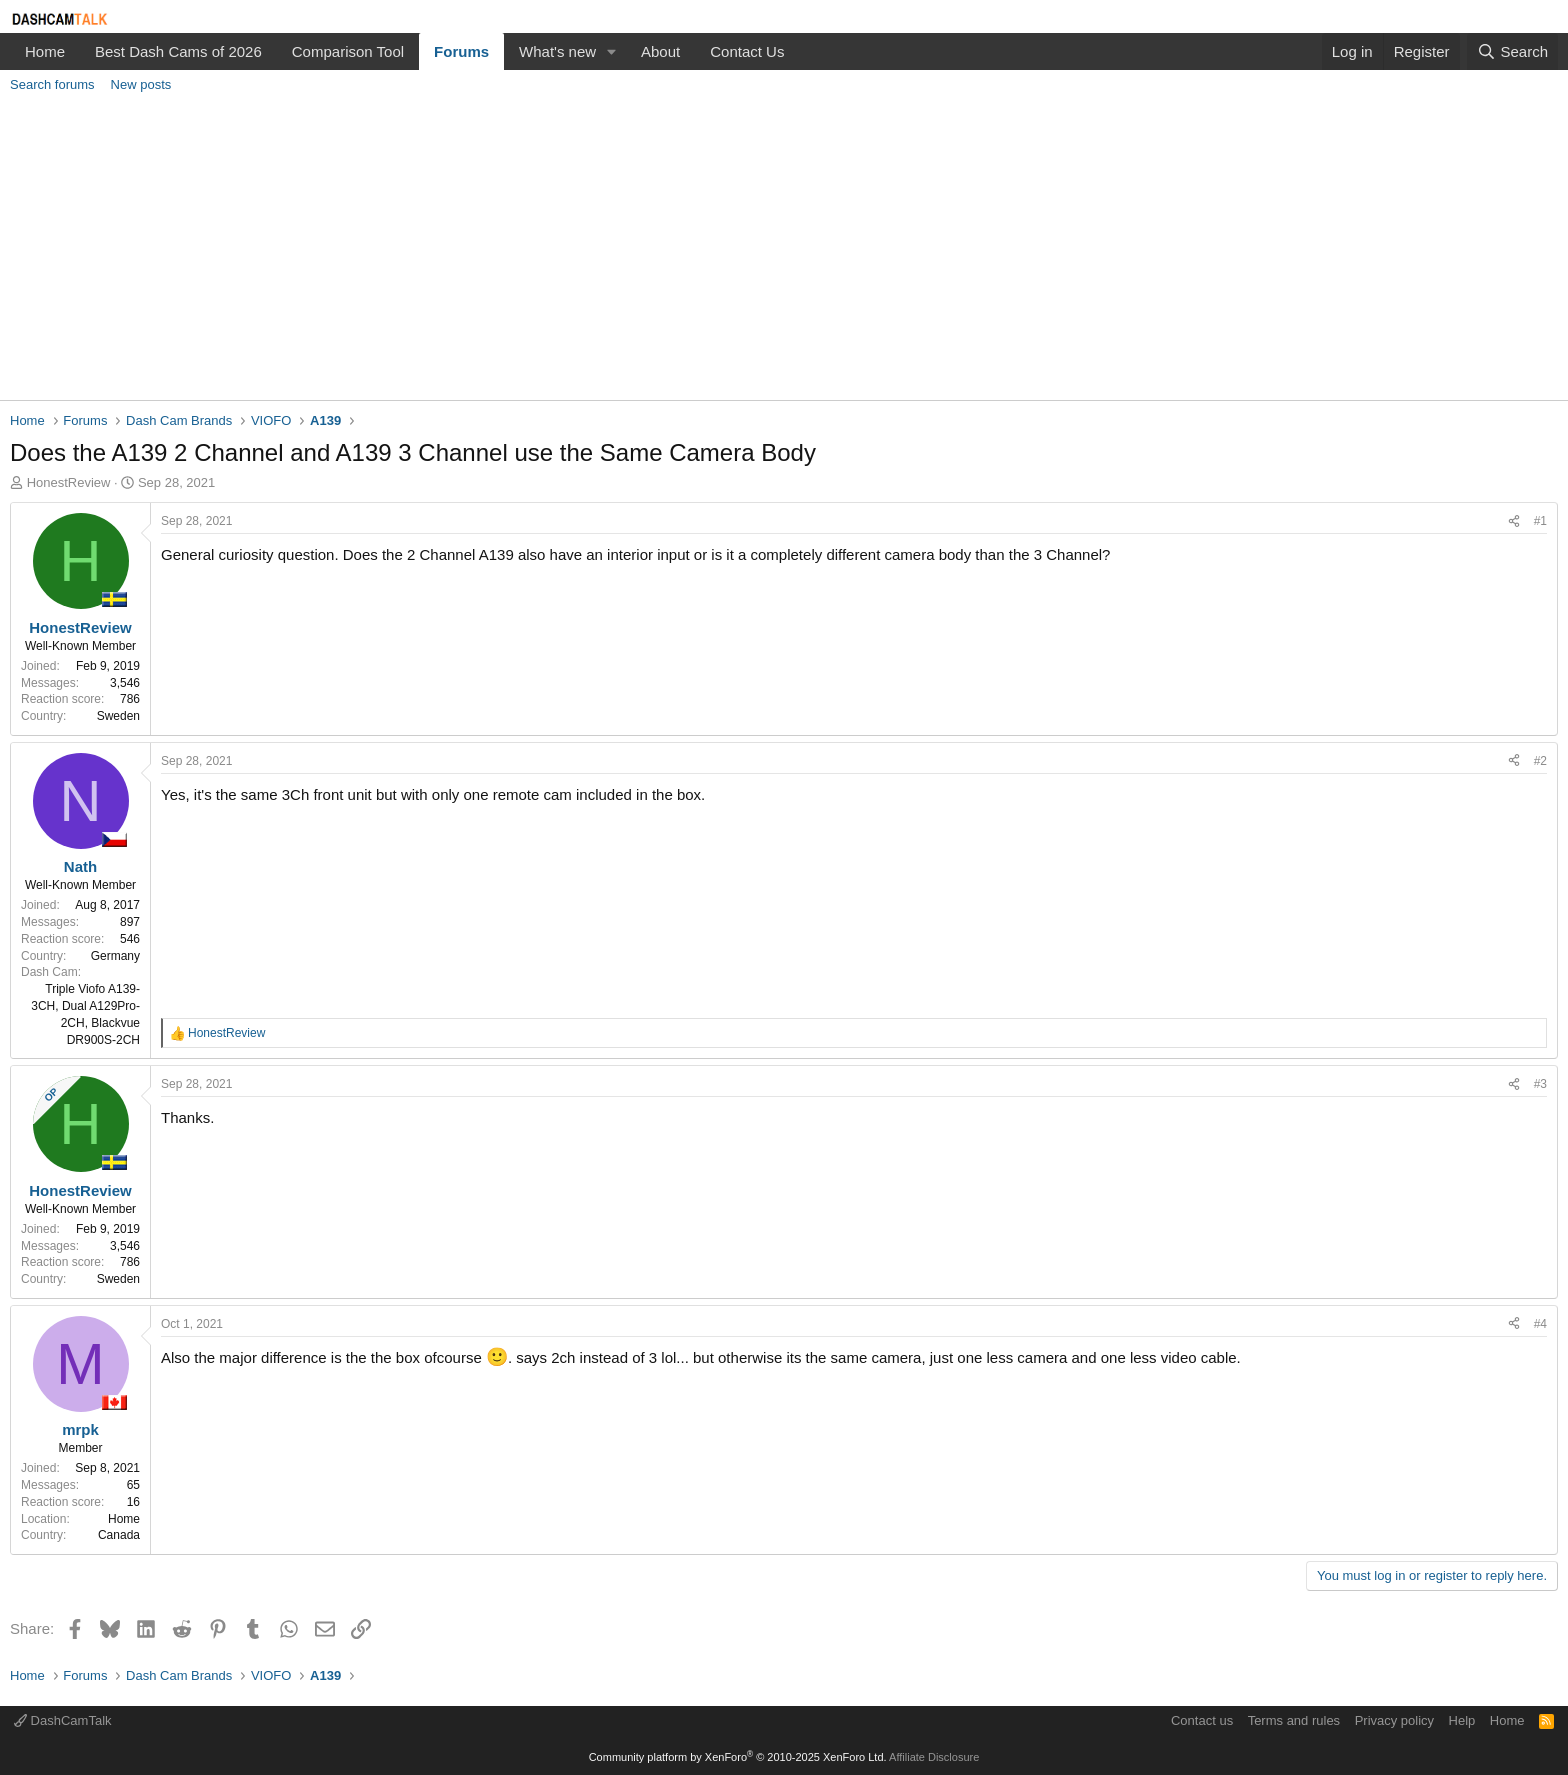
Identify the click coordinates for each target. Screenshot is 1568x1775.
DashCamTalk (63, 1720)
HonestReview (69, 482)
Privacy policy (1394, 1720)
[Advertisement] (784, 250)
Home (45, 51)
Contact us (1202, 1720)
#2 (1540, 761)
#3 (1540, 1084)
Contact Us (747, 51)
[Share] (1514, 521)
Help (1462, 1720)
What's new (557, 51)
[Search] (1512, 51)
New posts (141, 84)
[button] (612, 51)
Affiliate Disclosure (934, 1757)
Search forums (52, 84)
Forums (461, 51)
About (660, 51)
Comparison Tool (348, 51)
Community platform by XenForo (738, 1757)
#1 (1540, 521)
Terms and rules (1294, 1720)
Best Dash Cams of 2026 (178, 51)
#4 (1540, 1324)
